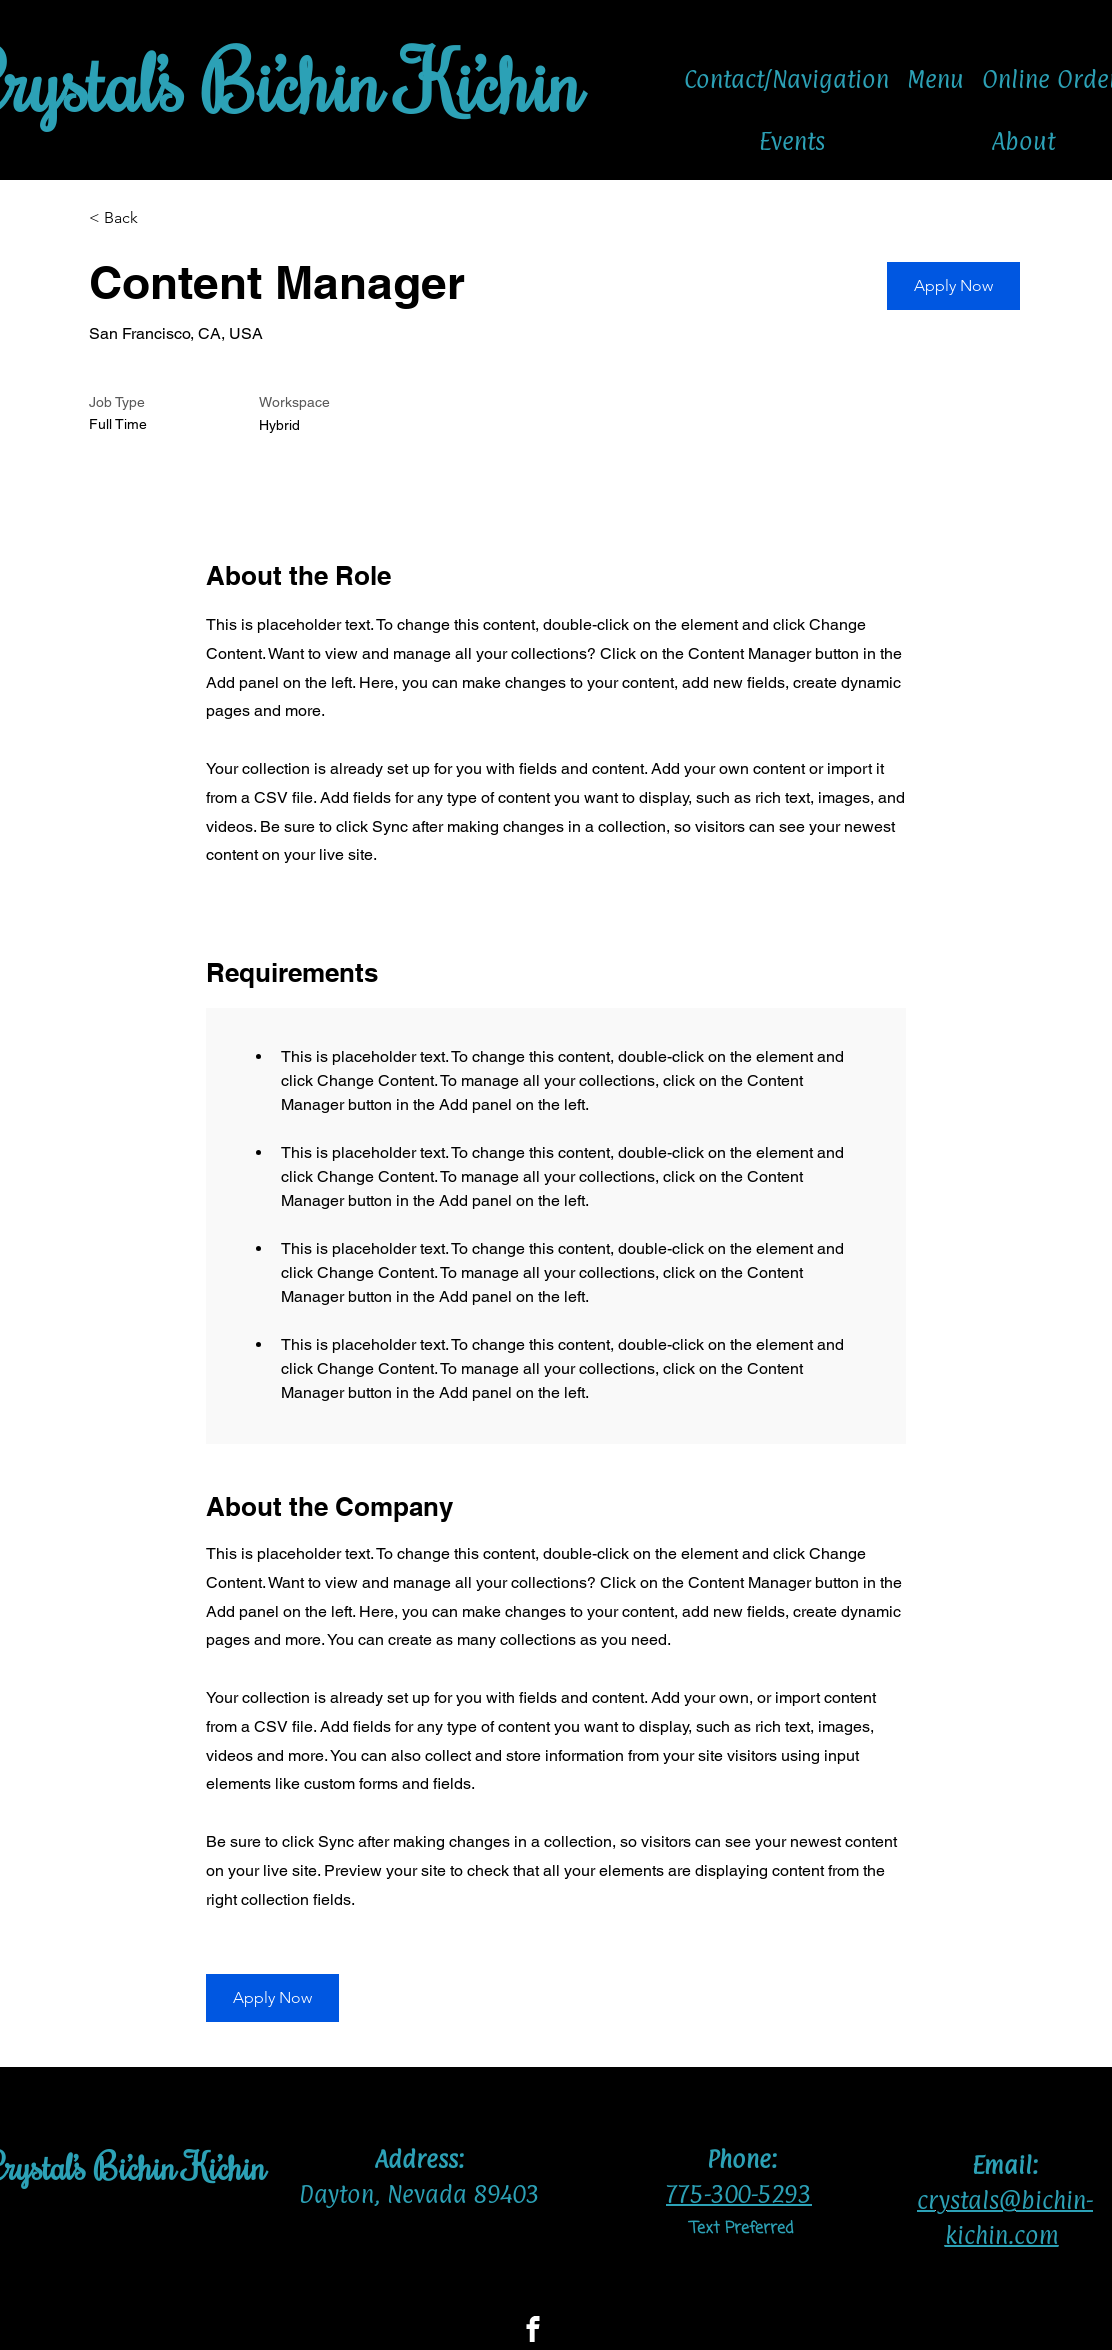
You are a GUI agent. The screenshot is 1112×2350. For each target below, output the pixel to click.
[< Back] (160, 218)
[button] (953, 286)
